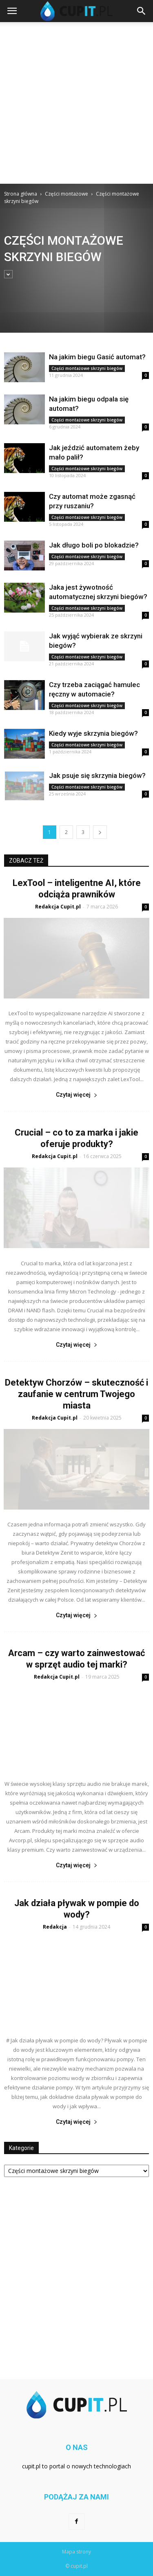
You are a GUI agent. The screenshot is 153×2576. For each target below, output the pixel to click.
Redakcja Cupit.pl (58, 906)
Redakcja (55, 1926)
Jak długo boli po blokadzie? (94, 545)
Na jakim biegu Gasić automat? (97, 357)
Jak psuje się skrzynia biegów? (97, 775)
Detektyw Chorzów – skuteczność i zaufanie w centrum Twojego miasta (76, 1394)
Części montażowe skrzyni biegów (86, 368)
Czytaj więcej (77, 1094)
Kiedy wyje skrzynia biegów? (93, 733)
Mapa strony (76, 2551)
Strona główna (20, 193)
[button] (141, 11)
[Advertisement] (76, 103)
